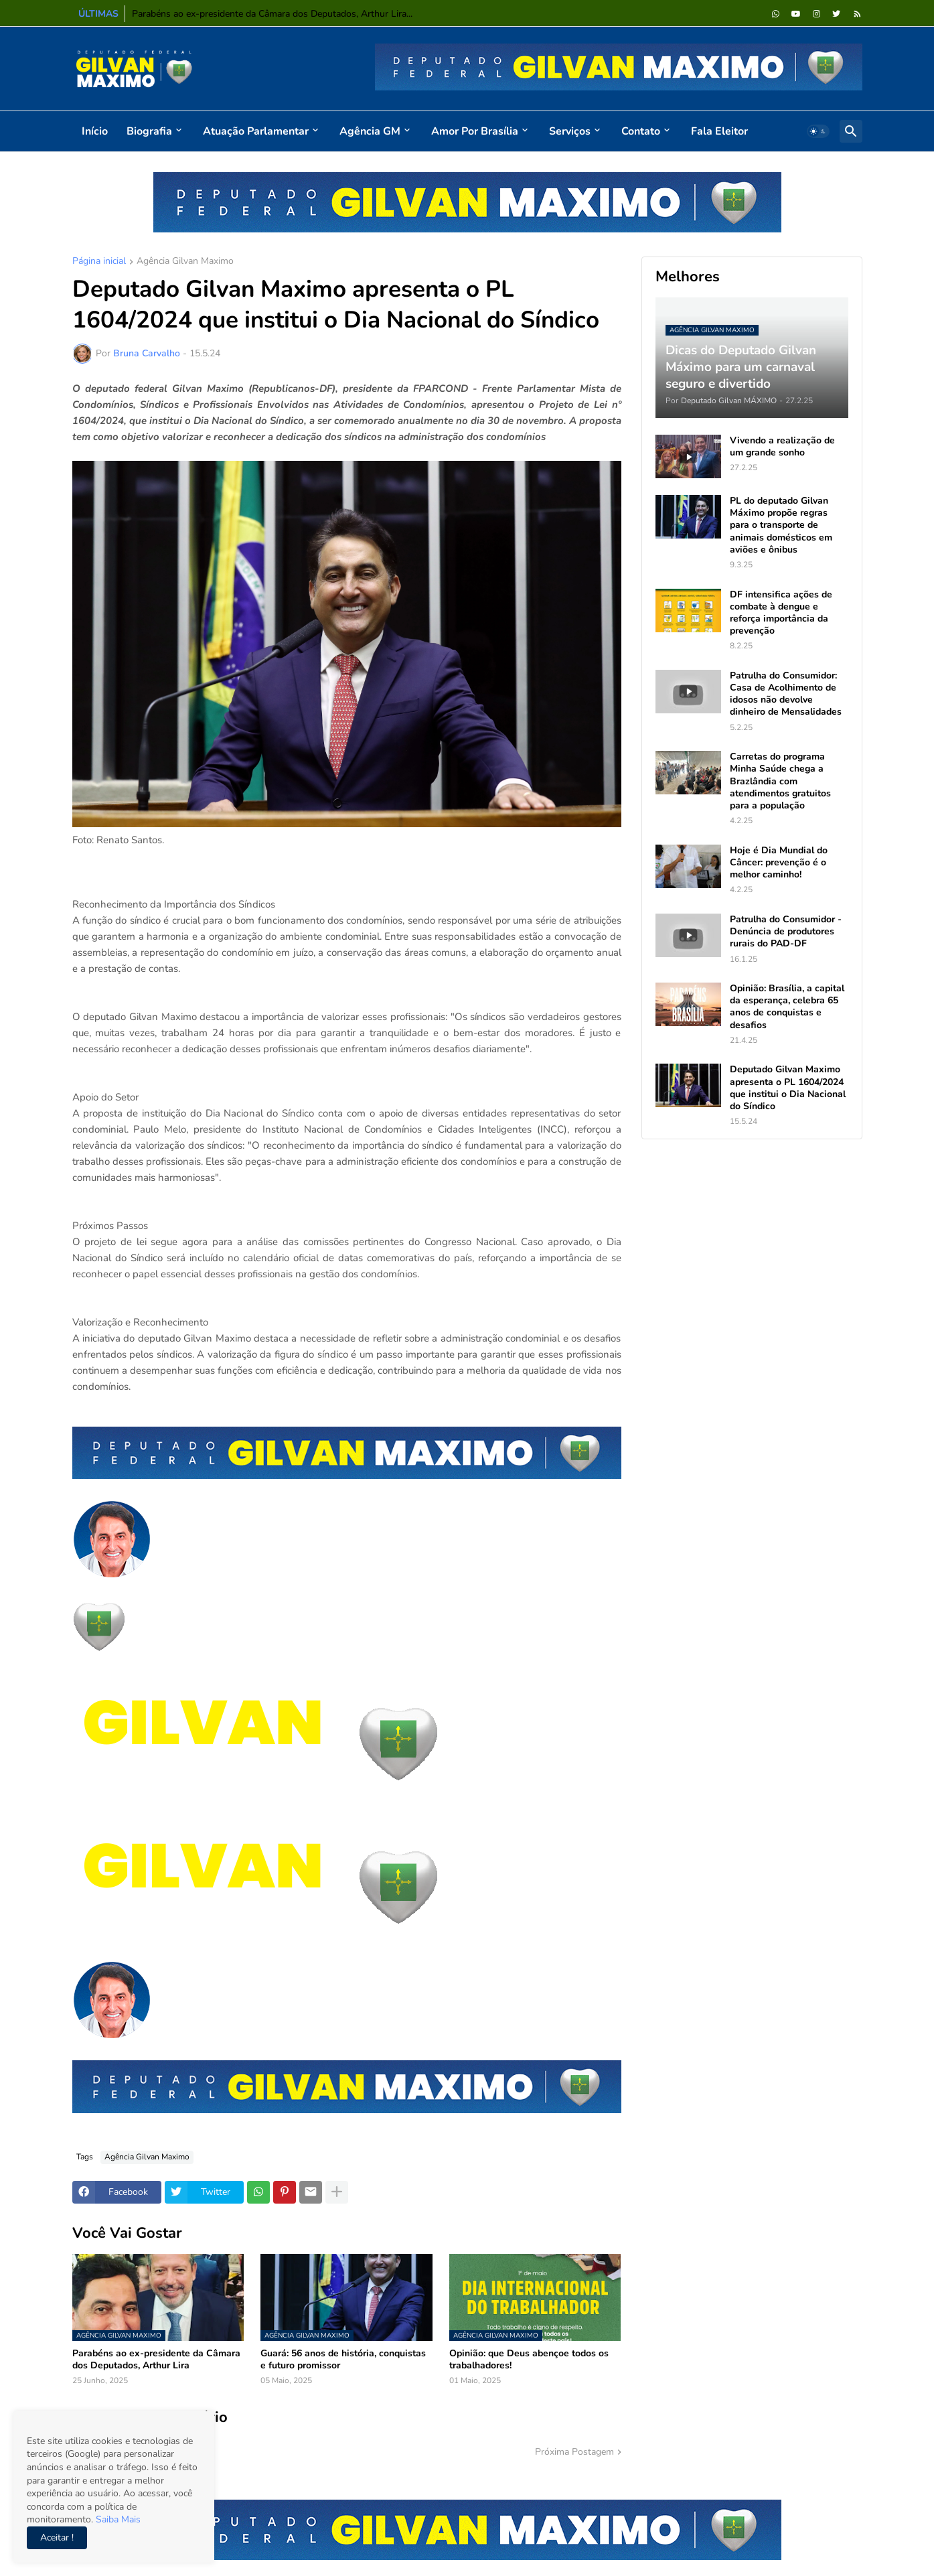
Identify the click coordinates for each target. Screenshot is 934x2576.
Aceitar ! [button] (57, 2537)
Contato (640, 131)
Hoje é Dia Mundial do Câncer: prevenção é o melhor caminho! (779, 863)
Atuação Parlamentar (256, 131)
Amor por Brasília (474, 131)
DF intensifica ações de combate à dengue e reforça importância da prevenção (781, 613)
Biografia (149, 131)
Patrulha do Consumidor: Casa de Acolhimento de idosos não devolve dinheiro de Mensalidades (786, 694)
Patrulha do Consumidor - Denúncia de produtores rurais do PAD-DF (786, 932)
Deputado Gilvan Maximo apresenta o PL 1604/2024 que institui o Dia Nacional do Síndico (788, 1088)
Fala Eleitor (719, 131)
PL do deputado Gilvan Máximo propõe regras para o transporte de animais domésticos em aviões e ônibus (781, 525)
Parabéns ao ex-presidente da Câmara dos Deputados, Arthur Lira (156, 2360)
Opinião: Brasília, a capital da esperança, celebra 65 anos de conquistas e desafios (787, 1007)
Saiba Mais (117, 2519)
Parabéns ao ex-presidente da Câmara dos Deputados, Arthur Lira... (272, 13)
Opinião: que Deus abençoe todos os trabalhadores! (529, 2360)
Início (95, 131)
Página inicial (99, 262)
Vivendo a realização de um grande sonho (782, 447)
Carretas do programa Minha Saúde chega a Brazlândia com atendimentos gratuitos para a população (780, 781)
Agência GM (369, 131)
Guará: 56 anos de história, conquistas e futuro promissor (343, 2360)
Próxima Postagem (574, 2451)
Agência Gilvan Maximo (185, 262)
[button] (818, 131)
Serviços (570, 131)
